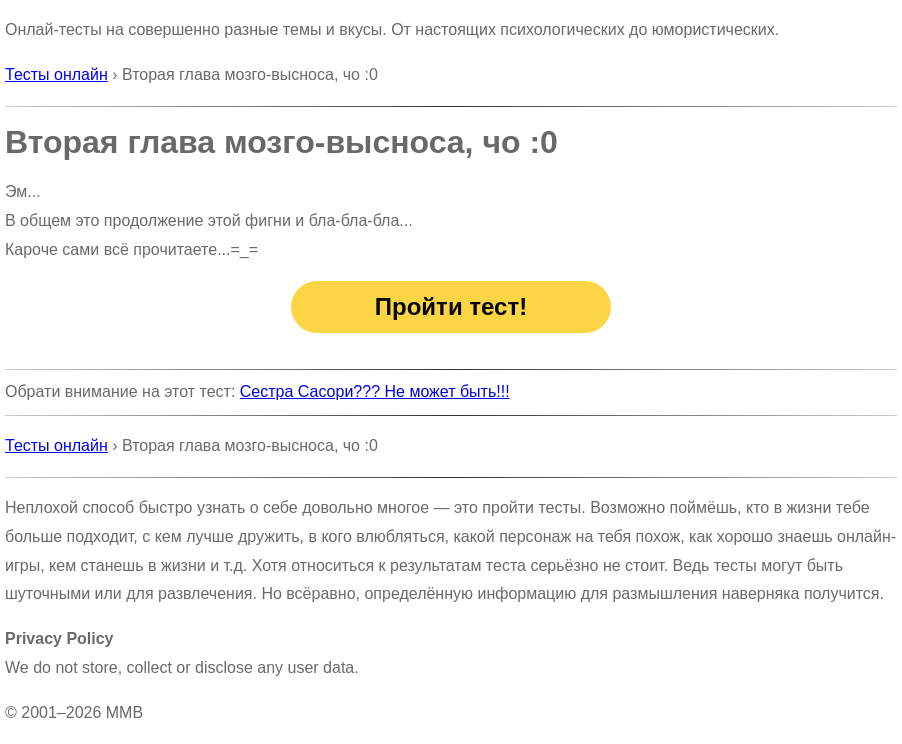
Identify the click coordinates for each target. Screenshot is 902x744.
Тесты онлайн (56, 74)
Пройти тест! (451, 306)
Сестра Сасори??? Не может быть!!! (375, 391)
